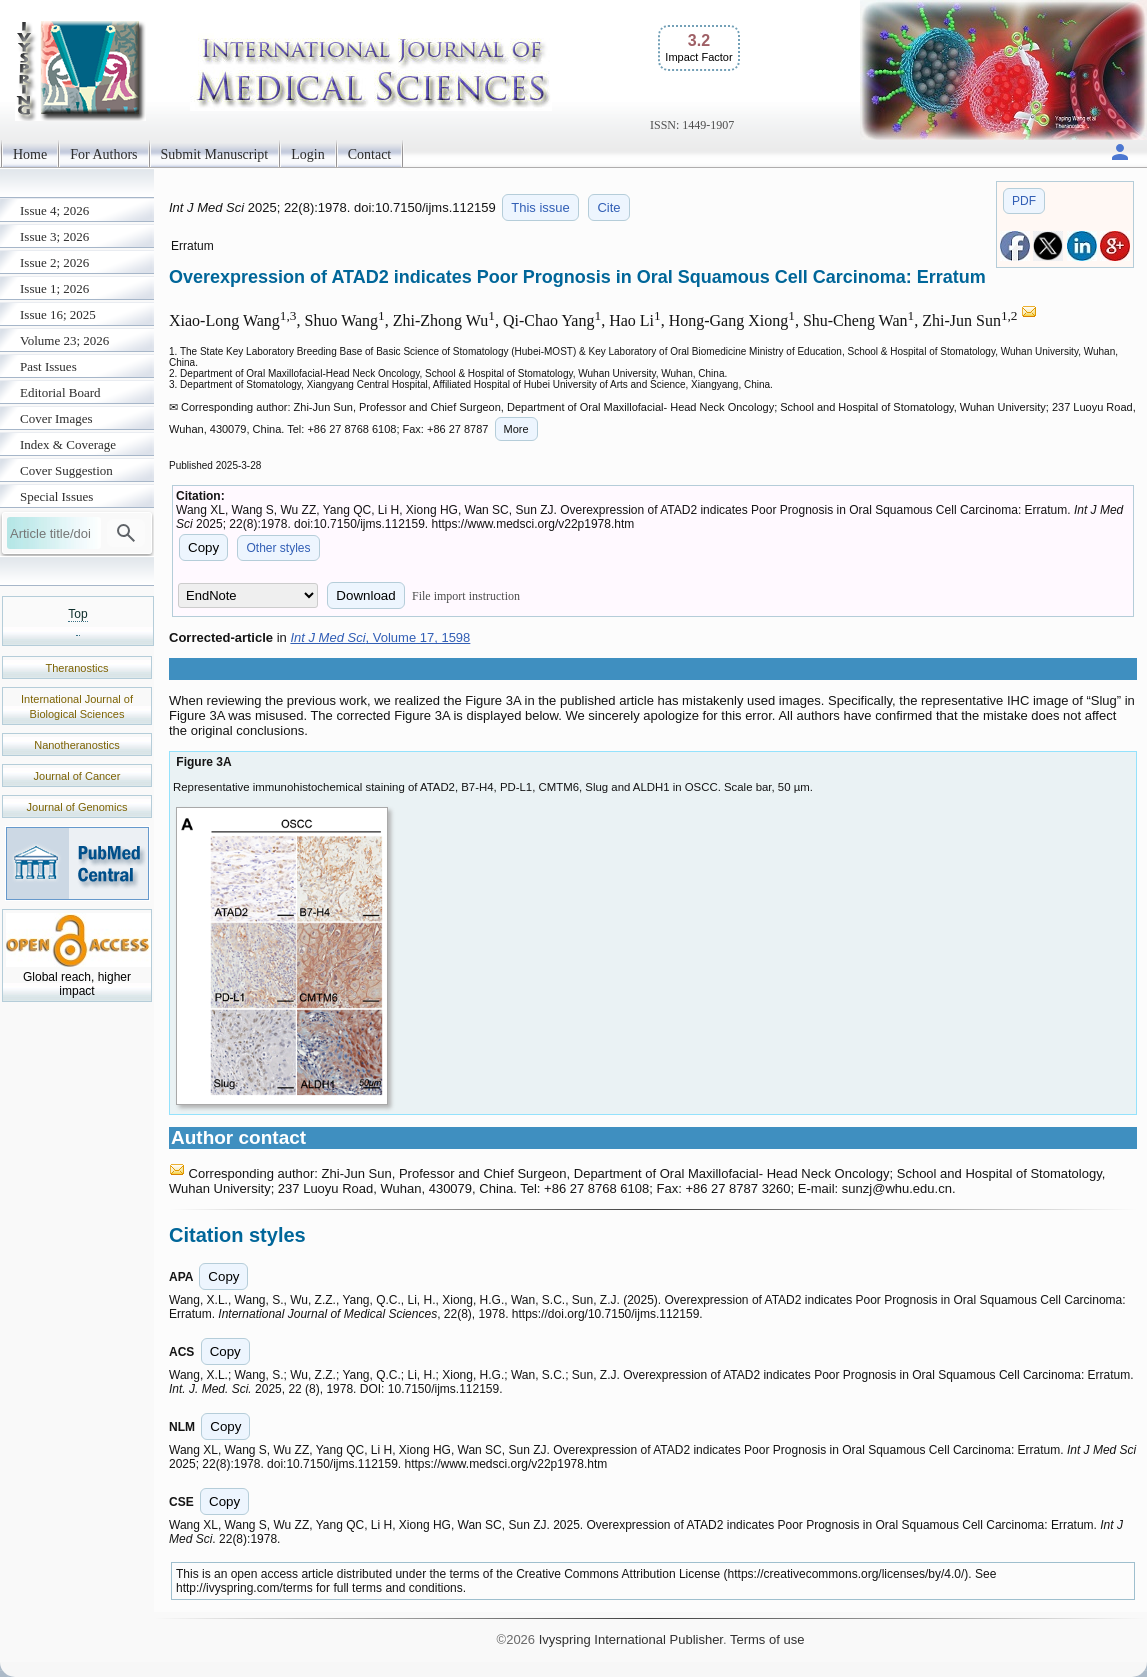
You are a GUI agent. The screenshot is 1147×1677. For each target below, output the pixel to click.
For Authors (103, 154)
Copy (203, 547)
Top (77, 614)
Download (365, 595)
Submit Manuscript (215, 154)
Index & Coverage (68, 444)
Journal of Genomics (77, 807)
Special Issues (56, 496)
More (516, 429)
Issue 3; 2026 (54, 236)
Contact (370, 154)
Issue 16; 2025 (58, 314)
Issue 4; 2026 (54, 210)
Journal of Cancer (77, 776)
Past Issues (48, 366)
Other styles (278, 548)
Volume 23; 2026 (64, 340)
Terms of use (767, 1639)
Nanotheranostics (77, 745)
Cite (608, 207)
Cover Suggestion (66, 470)
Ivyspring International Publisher (631, 1639)
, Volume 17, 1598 (380, 637)
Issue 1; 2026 (54, 288)
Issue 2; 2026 (54, 262)
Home (30, 154)
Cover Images (56, 418)
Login (307, 154)
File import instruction (466, 596)
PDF (1024, 201)
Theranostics (77, 668)
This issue (540, 207)
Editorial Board (60, 392)
